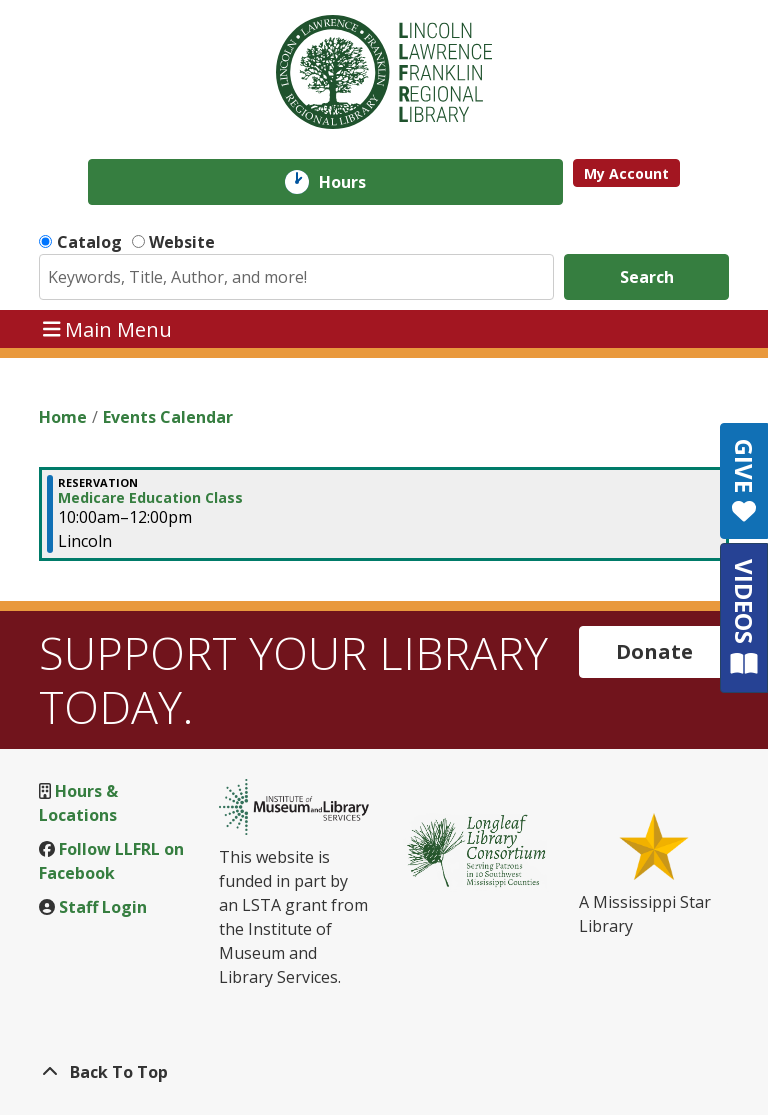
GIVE (744, 481)
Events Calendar (168, 417)
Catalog (89, 242)
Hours (356, 182)
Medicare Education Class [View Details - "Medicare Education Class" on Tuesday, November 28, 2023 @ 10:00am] (150, 498)
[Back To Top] (384, 1072)
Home (63, 417)
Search (647, 277)
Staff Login (103, 907)
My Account (626, 173)
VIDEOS (744, 617)
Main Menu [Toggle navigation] (108, 328)
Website (182, 242)
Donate (654, 651)
